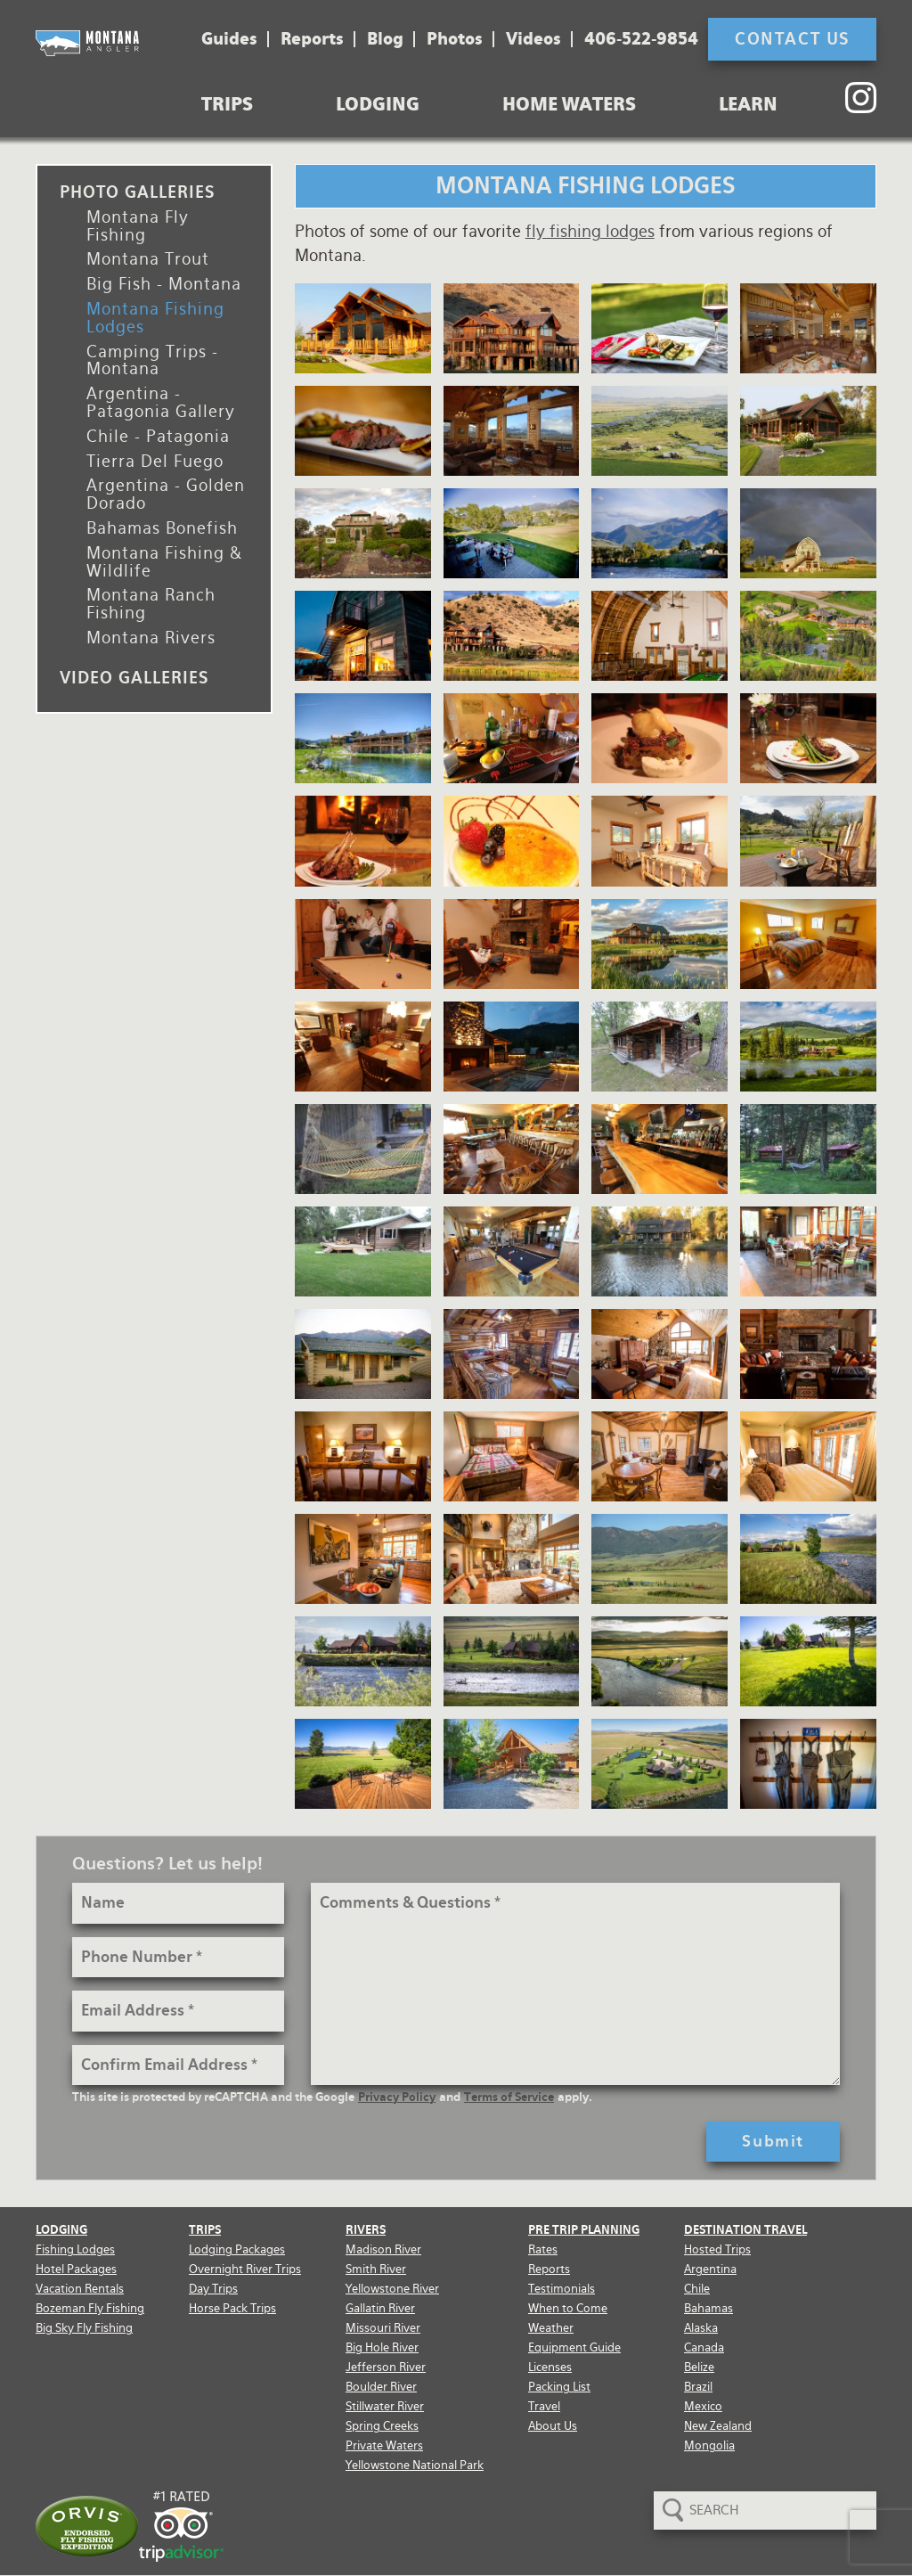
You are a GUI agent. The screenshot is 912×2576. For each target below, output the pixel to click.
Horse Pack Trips (232, 2308)
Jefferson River (386, 2367)
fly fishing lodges (590, 231)
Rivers (366, 2230)
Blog (385, 39)
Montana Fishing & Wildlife (163, 562)
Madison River (383, 2249)
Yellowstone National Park (415, 2465)
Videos (533, 39)
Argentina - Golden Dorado (165, 494)
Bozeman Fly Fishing (90, 2308)
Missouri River (383, 2328)
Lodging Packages (237, 2249)
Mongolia (709, 2445)
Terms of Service (509, 2097)
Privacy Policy (397, 2097)
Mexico (703, 2406)
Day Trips (213, 2288)
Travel (544, 2406)
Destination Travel (745, 2230)
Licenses (550, 2367)
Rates (543, 2249)
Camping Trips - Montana (152, 360)
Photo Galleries (137, 192)
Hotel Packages (76, 2269)
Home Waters (569, 104)
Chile (697, 2288)
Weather (551, 2328)
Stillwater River (385, 2406)
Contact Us (792, 38)
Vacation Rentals (80, 2288)
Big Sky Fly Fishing (84, 2328)
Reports (312, 39)
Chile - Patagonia (158, 436)
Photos (455, 39)
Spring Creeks (382, 2426)
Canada (704, 2347)
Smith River (376, 2269)
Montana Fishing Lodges (155, 317)
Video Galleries (134, 677)
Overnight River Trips (245, 2269)
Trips (227, 104)
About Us (552, 2426)
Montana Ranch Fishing (151, 603)
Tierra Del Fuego (155, 461)
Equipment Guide (574, 2347)
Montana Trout (147, 258)
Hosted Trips (717, 2249)
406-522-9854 (641, 39)
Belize (699, 2367)
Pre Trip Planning (583, 2230)
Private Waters (384, 2445)
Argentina (710, 2269)
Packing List (559, 2386)
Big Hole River (382, 2347)
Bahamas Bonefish (162, 528)
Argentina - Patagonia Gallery (160, 402)
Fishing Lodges (75, 2249)
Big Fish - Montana (163, 283)
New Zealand (718, 2426)
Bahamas (708, 2308)
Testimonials (561, 2288)
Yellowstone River (392, 2288)
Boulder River (381, 2386)
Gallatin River (380, 2308)
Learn (748, 104)
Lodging (377, 104)
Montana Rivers (151, 637)
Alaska (701, 2328)
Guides (229, 39)
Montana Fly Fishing (137, 226)
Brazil (698, 2386)
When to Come (567, 2308)
